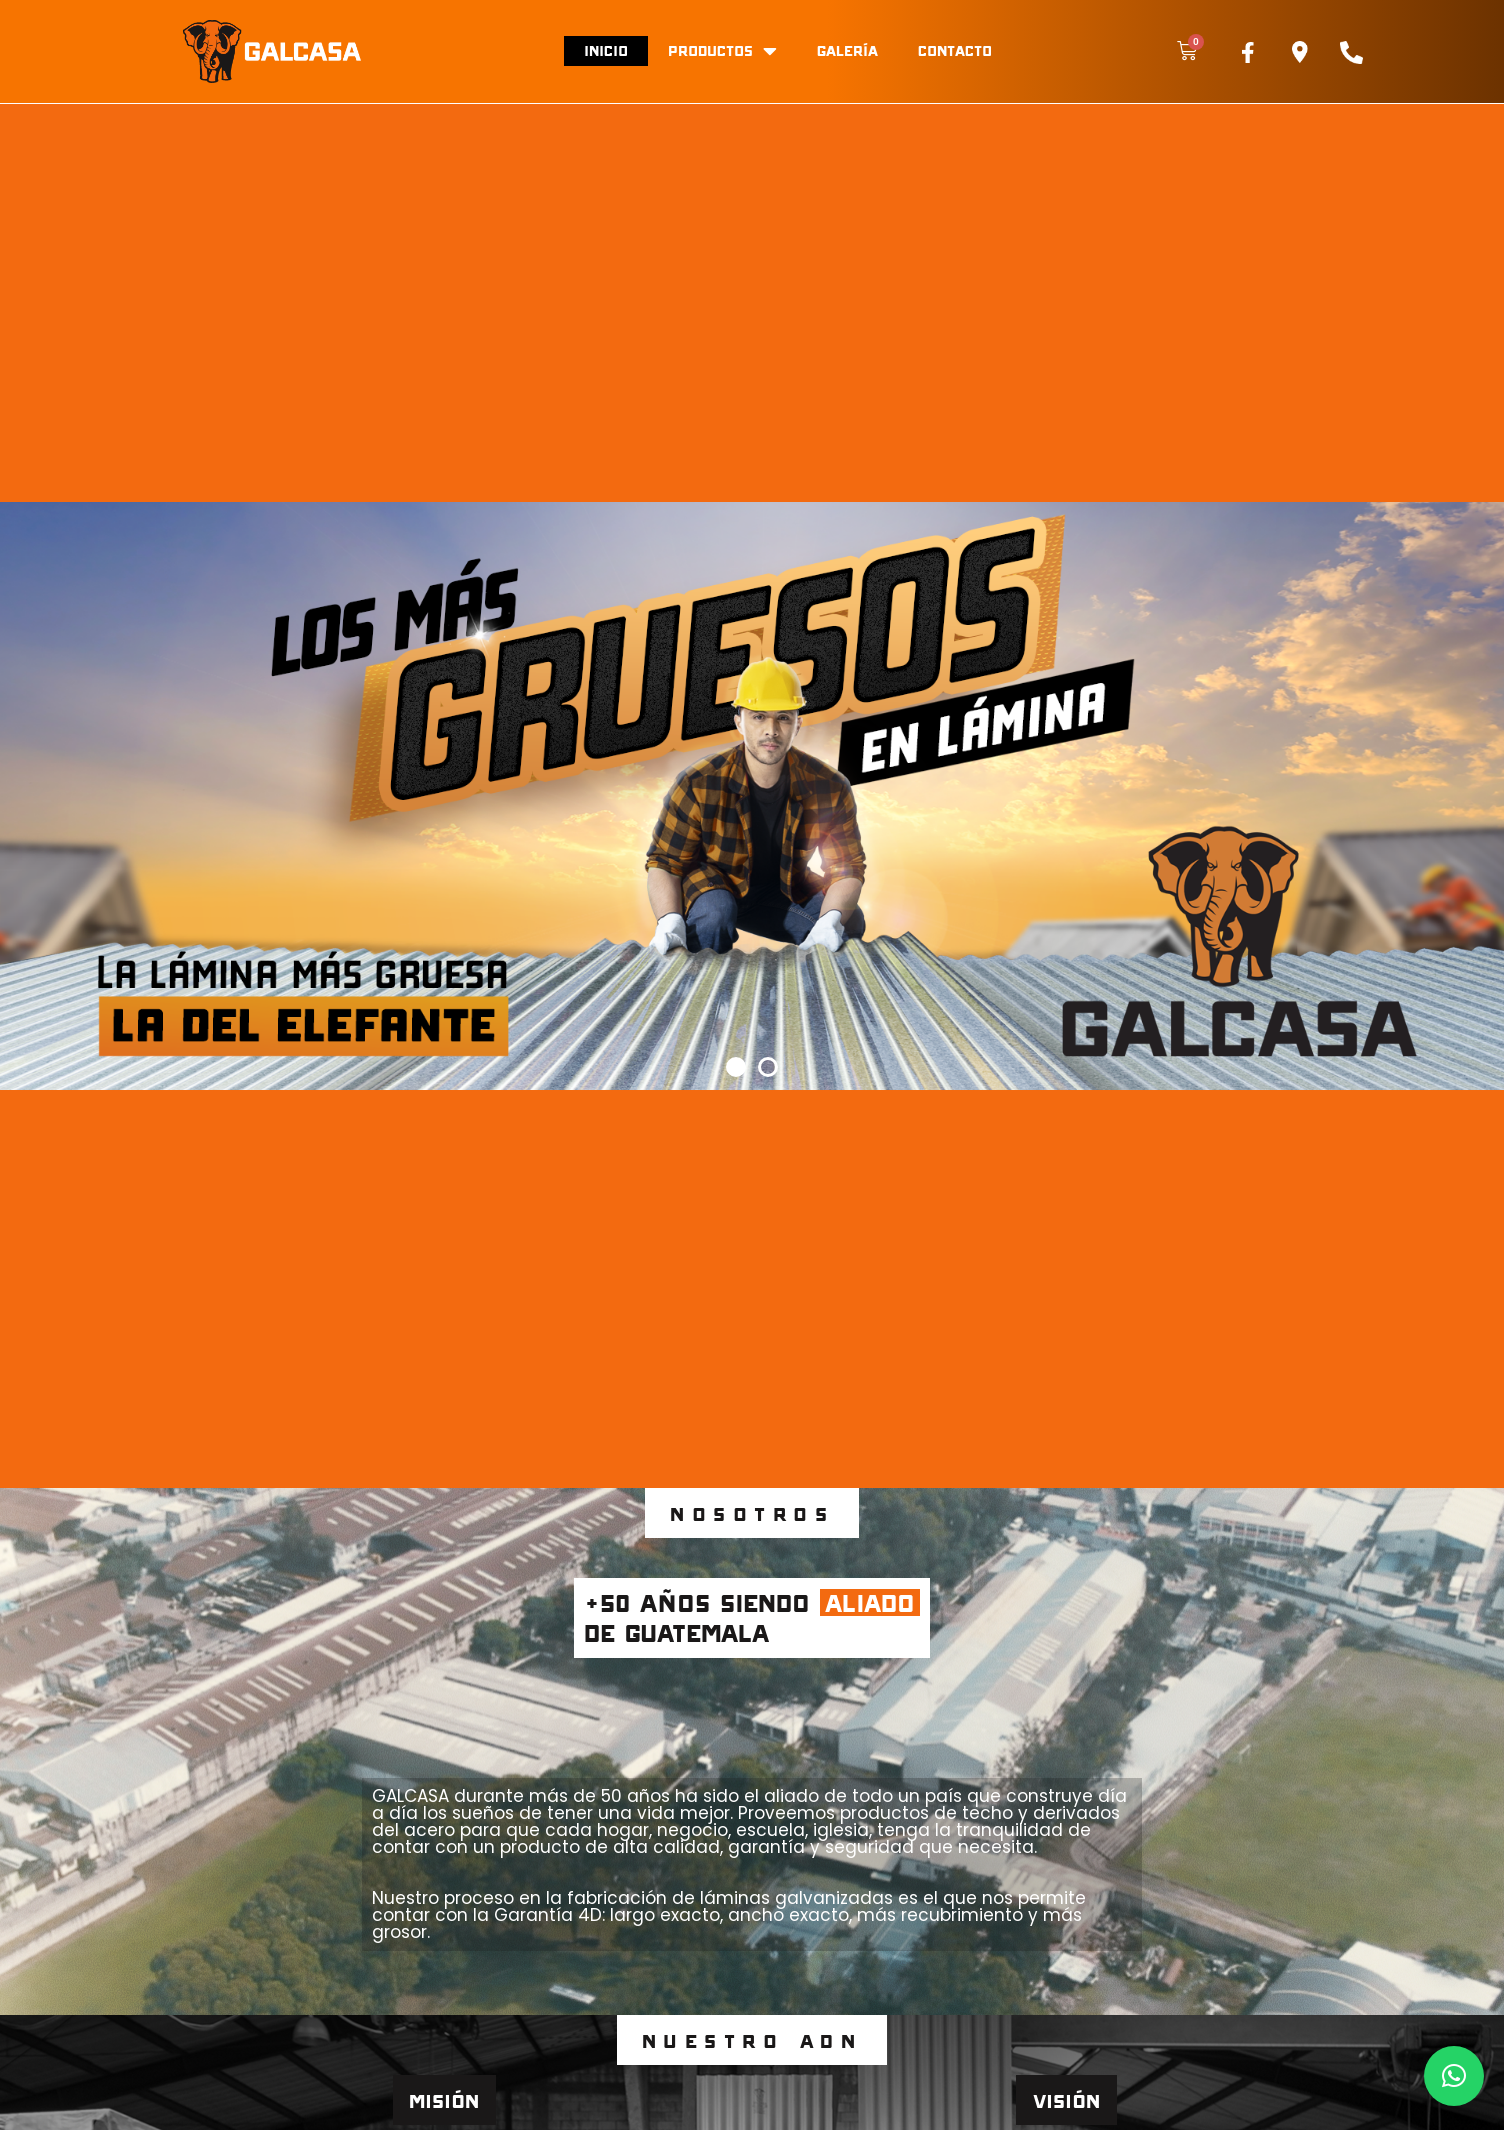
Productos (722, 51)
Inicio (606, 50)
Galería (847, 50)
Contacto (955, 50)
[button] (736, 1067)
